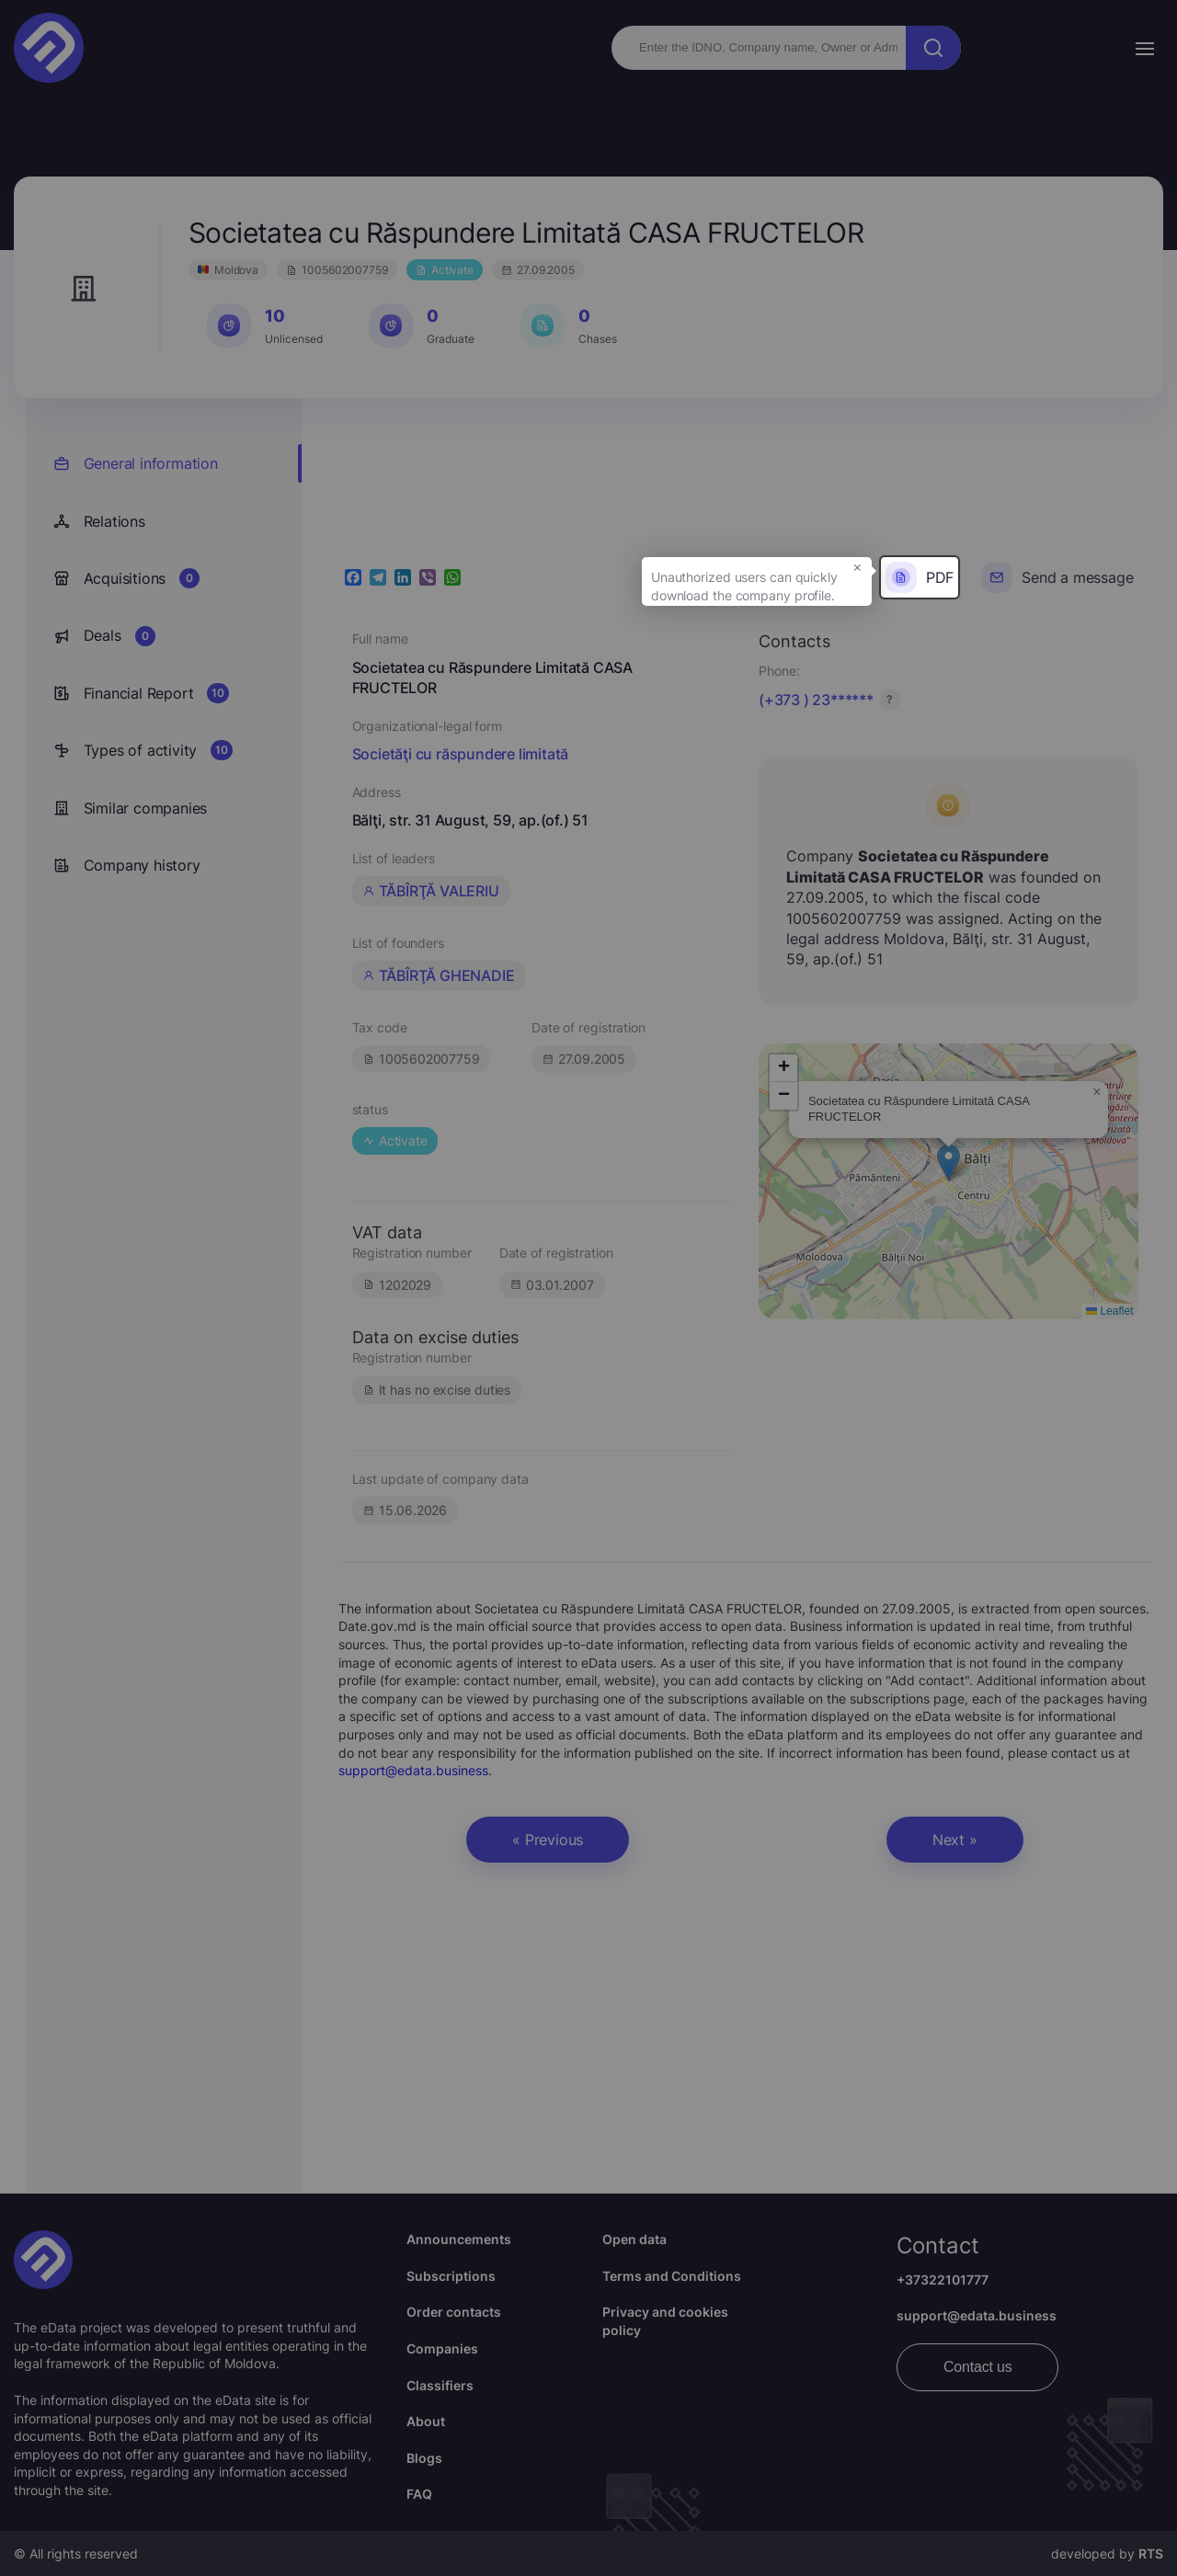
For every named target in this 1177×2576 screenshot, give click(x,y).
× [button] (857, 566)
